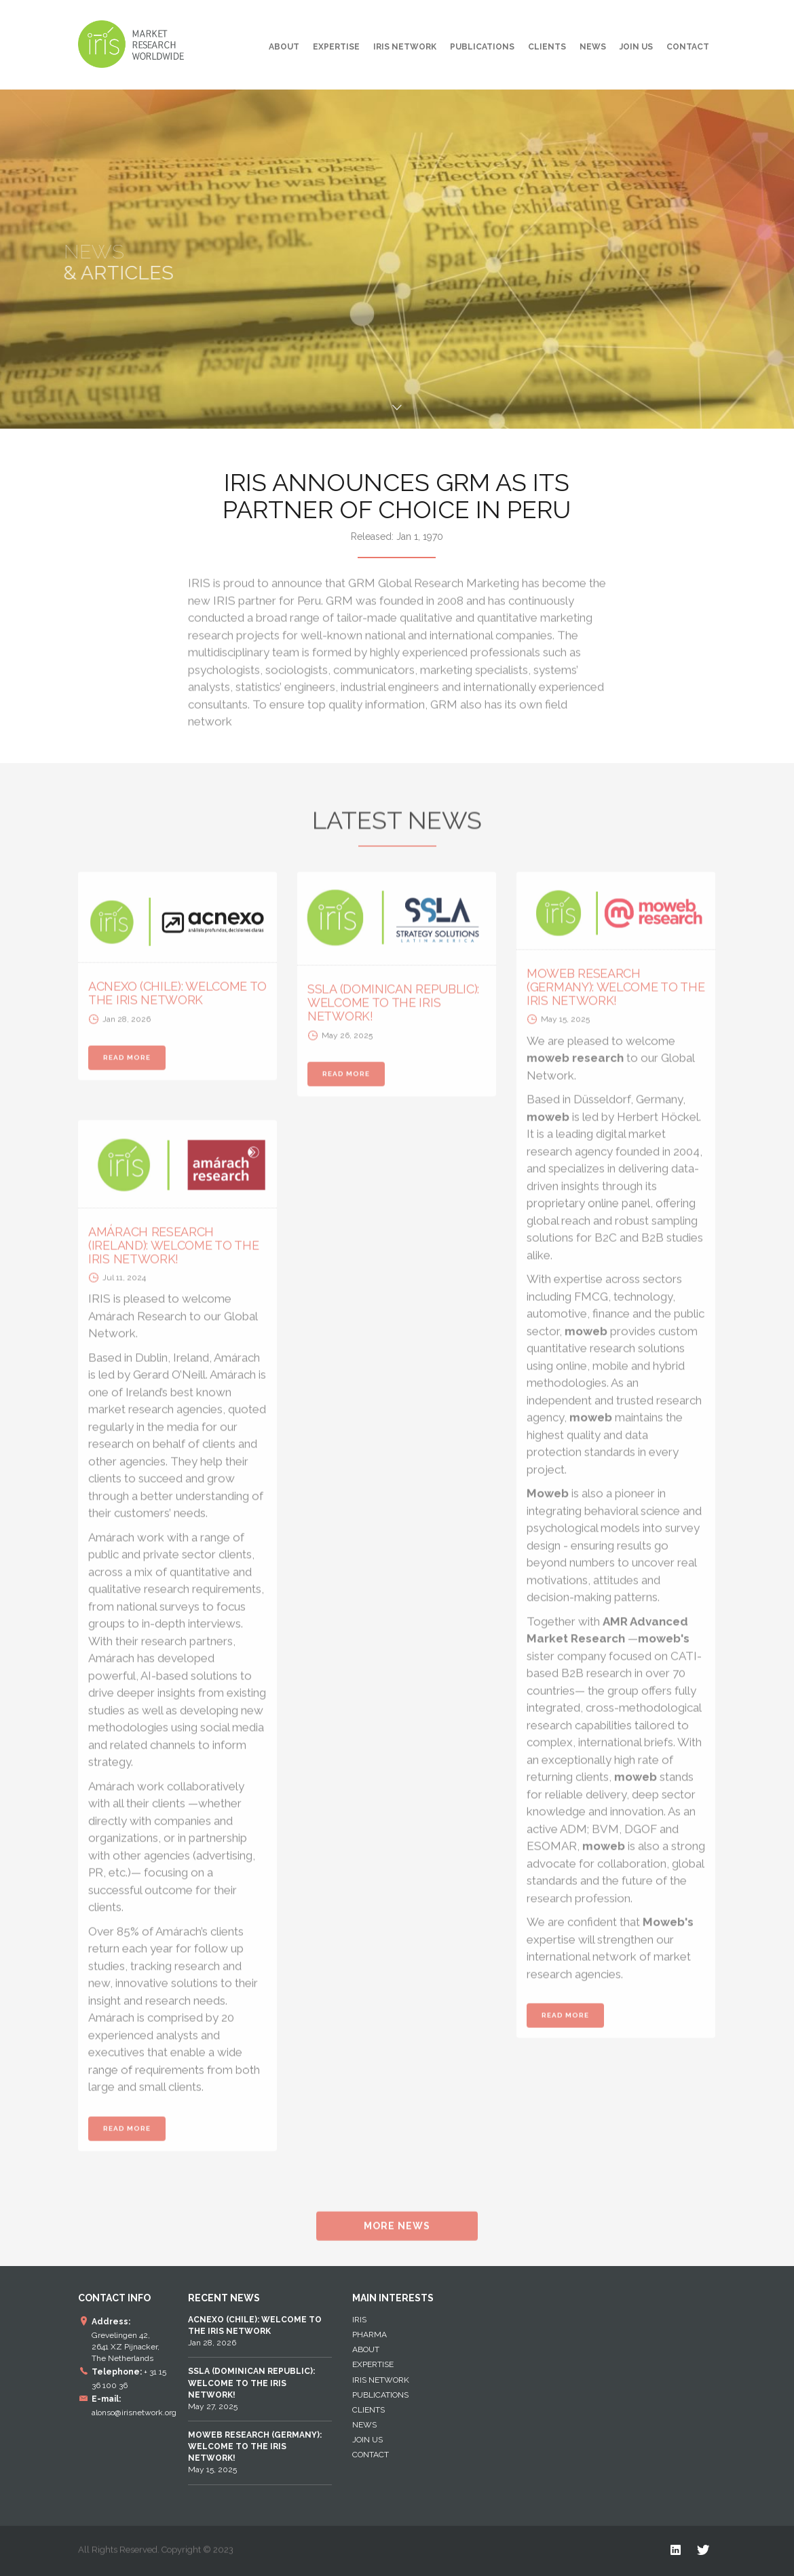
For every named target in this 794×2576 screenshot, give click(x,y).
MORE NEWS (397, 2232)
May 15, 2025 (255, 2452)
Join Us (636, 47)
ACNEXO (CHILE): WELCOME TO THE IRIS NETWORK (177, 999)
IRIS (359, 2319)
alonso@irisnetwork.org (134, 2412)
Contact (687, 47)
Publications (482, 47)
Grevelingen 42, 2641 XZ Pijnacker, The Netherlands (125, 2346)
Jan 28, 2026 (255, 2331)
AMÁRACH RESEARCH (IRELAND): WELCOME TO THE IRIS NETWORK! (173, 1251)
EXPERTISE (336, 47)
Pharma (369, 2334)
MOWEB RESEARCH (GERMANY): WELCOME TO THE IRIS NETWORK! (616, 993)
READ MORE (127, 1064)
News (593, 47)
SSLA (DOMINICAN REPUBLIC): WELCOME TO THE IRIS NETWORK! (393, 1009)
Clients (547, 47)
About (284, 47)
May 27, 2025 (251, 2388)
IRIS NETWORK (404, 47)
